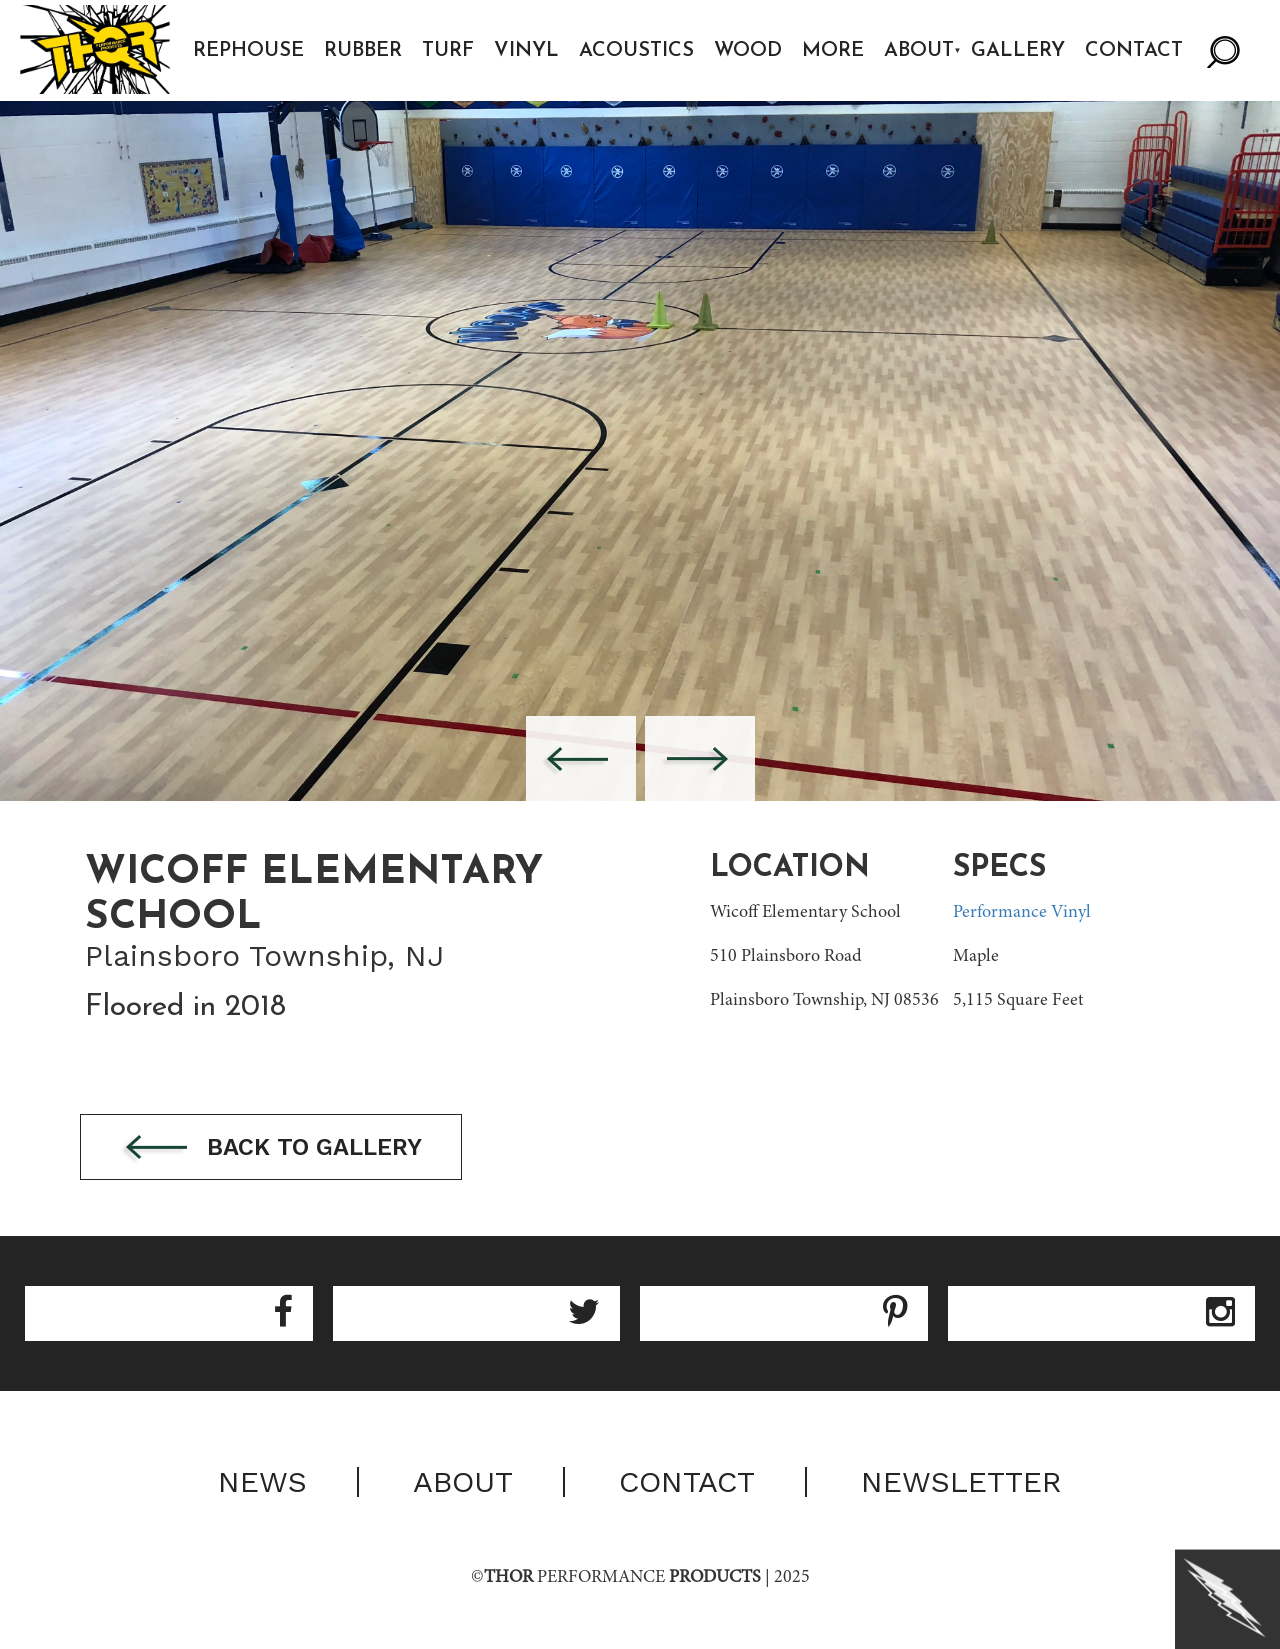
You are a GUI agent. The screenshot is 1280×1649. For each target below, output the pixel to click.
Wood (750, 51)
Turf (450, 51)
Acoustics (638, 51)
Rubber (365, 51)
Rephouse (250, 51)
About (921, 51)
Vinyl (528, 51)
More (835, 51)
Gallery (1020, 51)
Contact (1136, 51)
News (262, 1483)
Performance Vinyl (1022, 913)
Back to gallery (278, 1148)
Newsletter (961, 1483)
